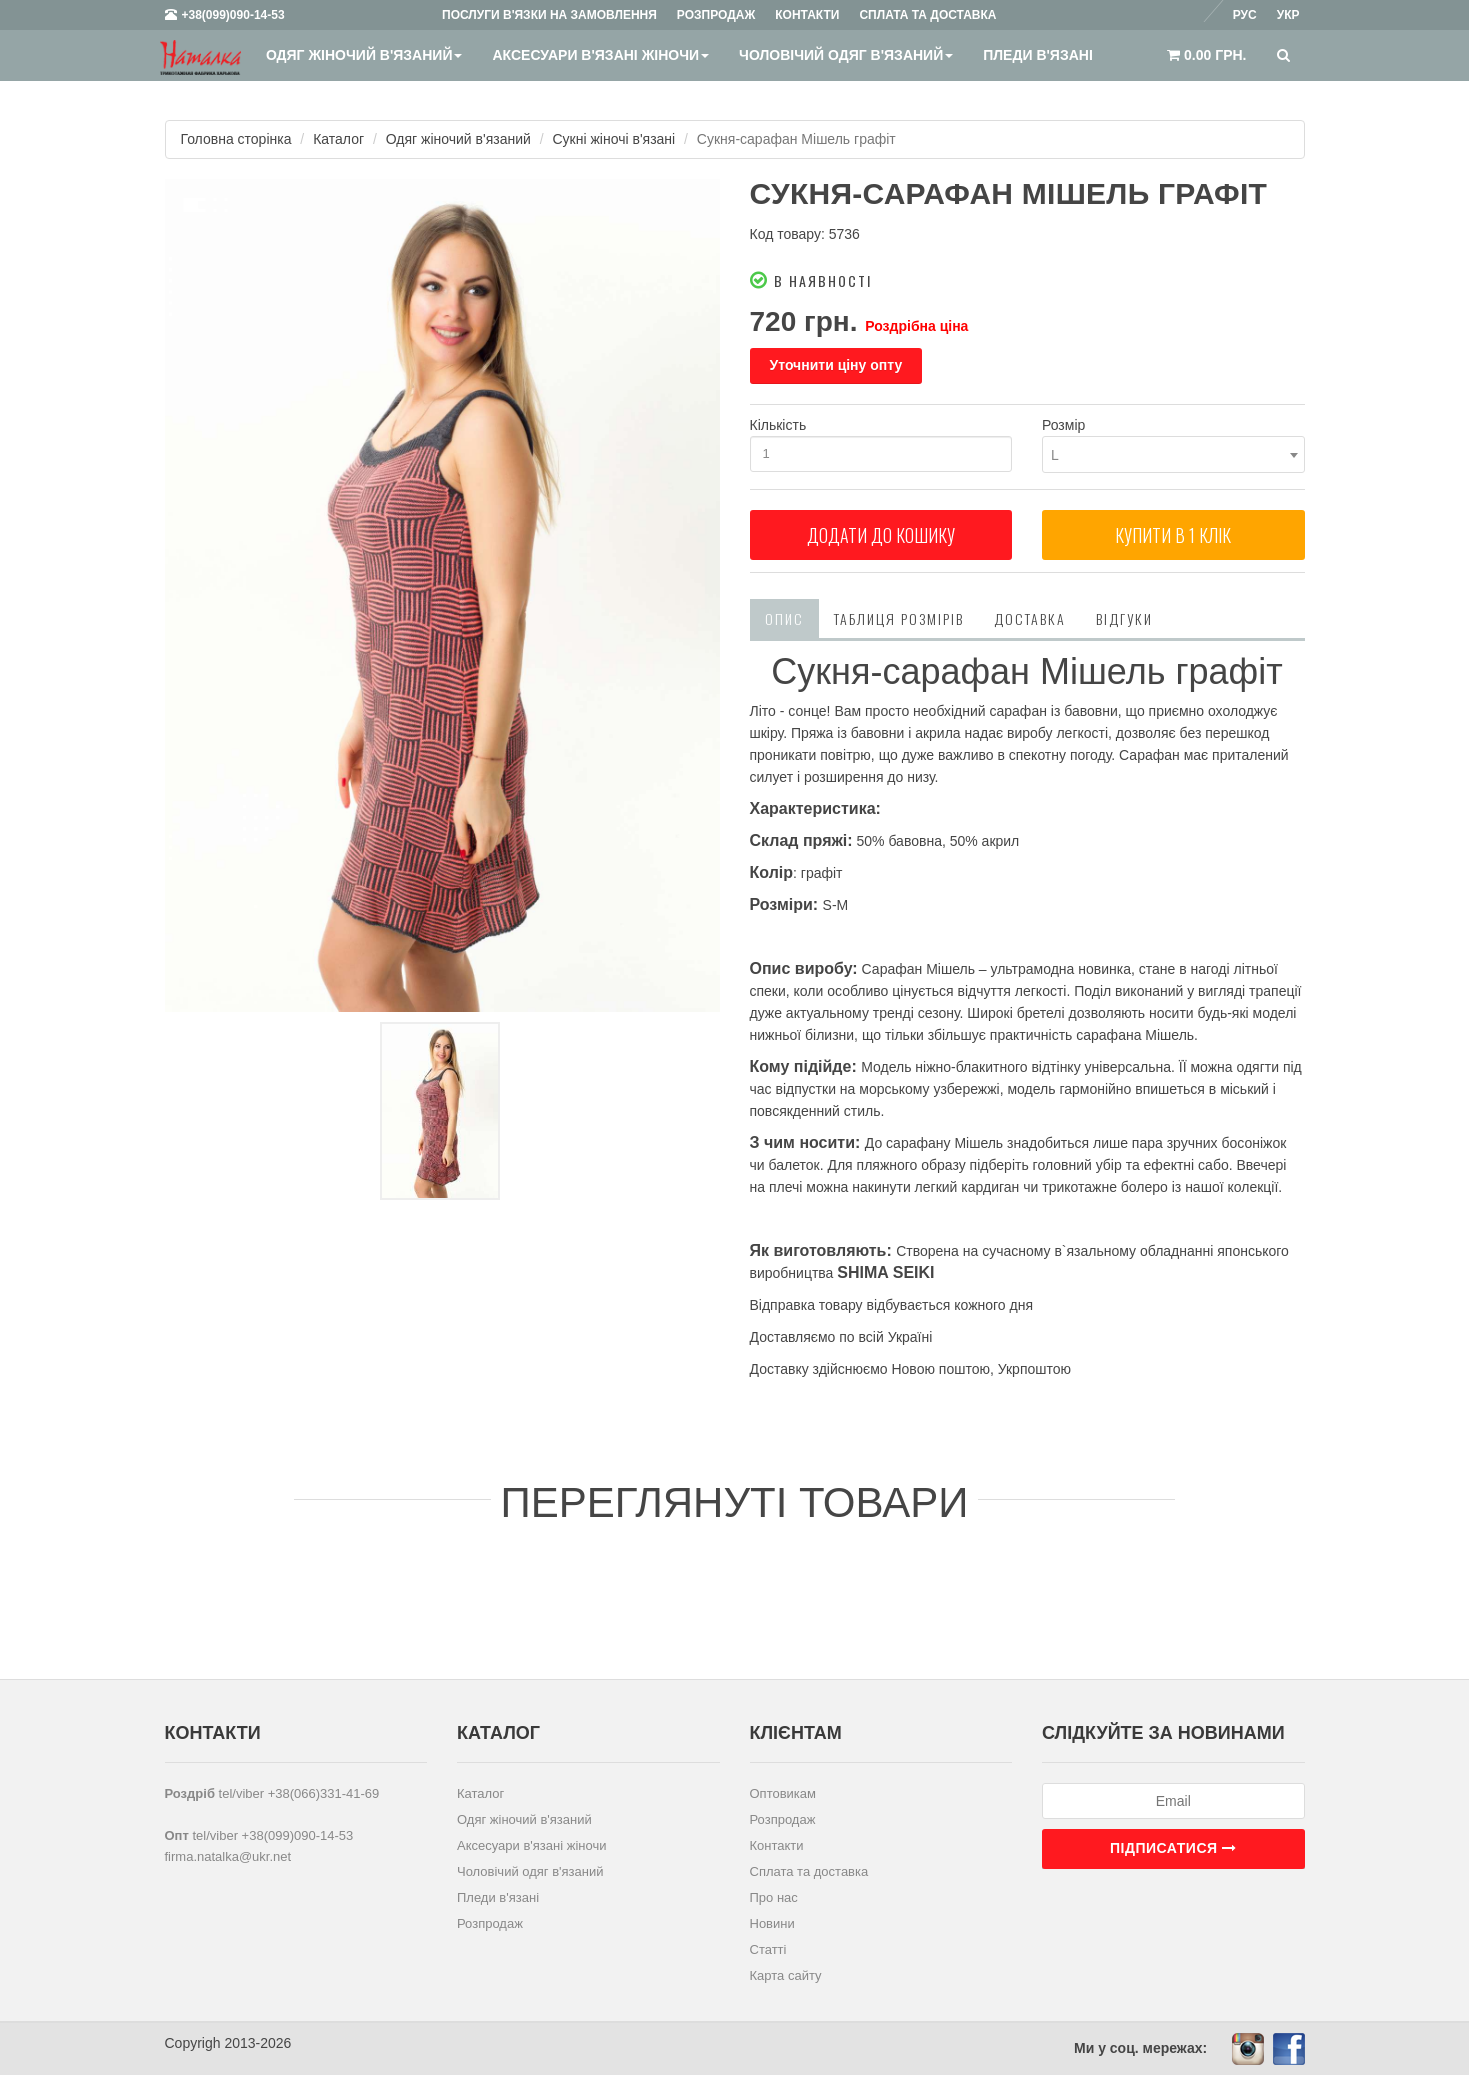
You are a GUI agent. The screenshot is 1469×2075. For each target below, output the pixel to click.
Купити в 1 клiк (1173, 535)
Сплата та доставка (809, 1871)
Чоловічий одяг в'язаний (846, 55)
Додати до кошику (881, 535)
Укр (1288, 15)
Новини (772, 1923)
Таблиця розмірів (899, 618)
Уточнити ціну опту (836, 365)
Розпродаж (490, 1923)
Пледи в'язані (1038, 55)
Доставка (1030, 618)
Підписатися (1173, 1848)
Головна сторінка (236, 139)
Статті (768, 1949)
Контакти (777, 1845)
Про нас (774, 1897)
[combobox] (1173, 454)
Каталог (338, 139)
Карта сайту (786, 1975)
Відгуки (1124, 618)
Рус (1245, 15)
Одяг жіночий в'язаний (364, 55)
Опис (784, 618)
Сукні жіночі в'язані (614, 139)
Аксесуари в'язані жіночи (600, 55)
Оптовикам (783, 1793)
